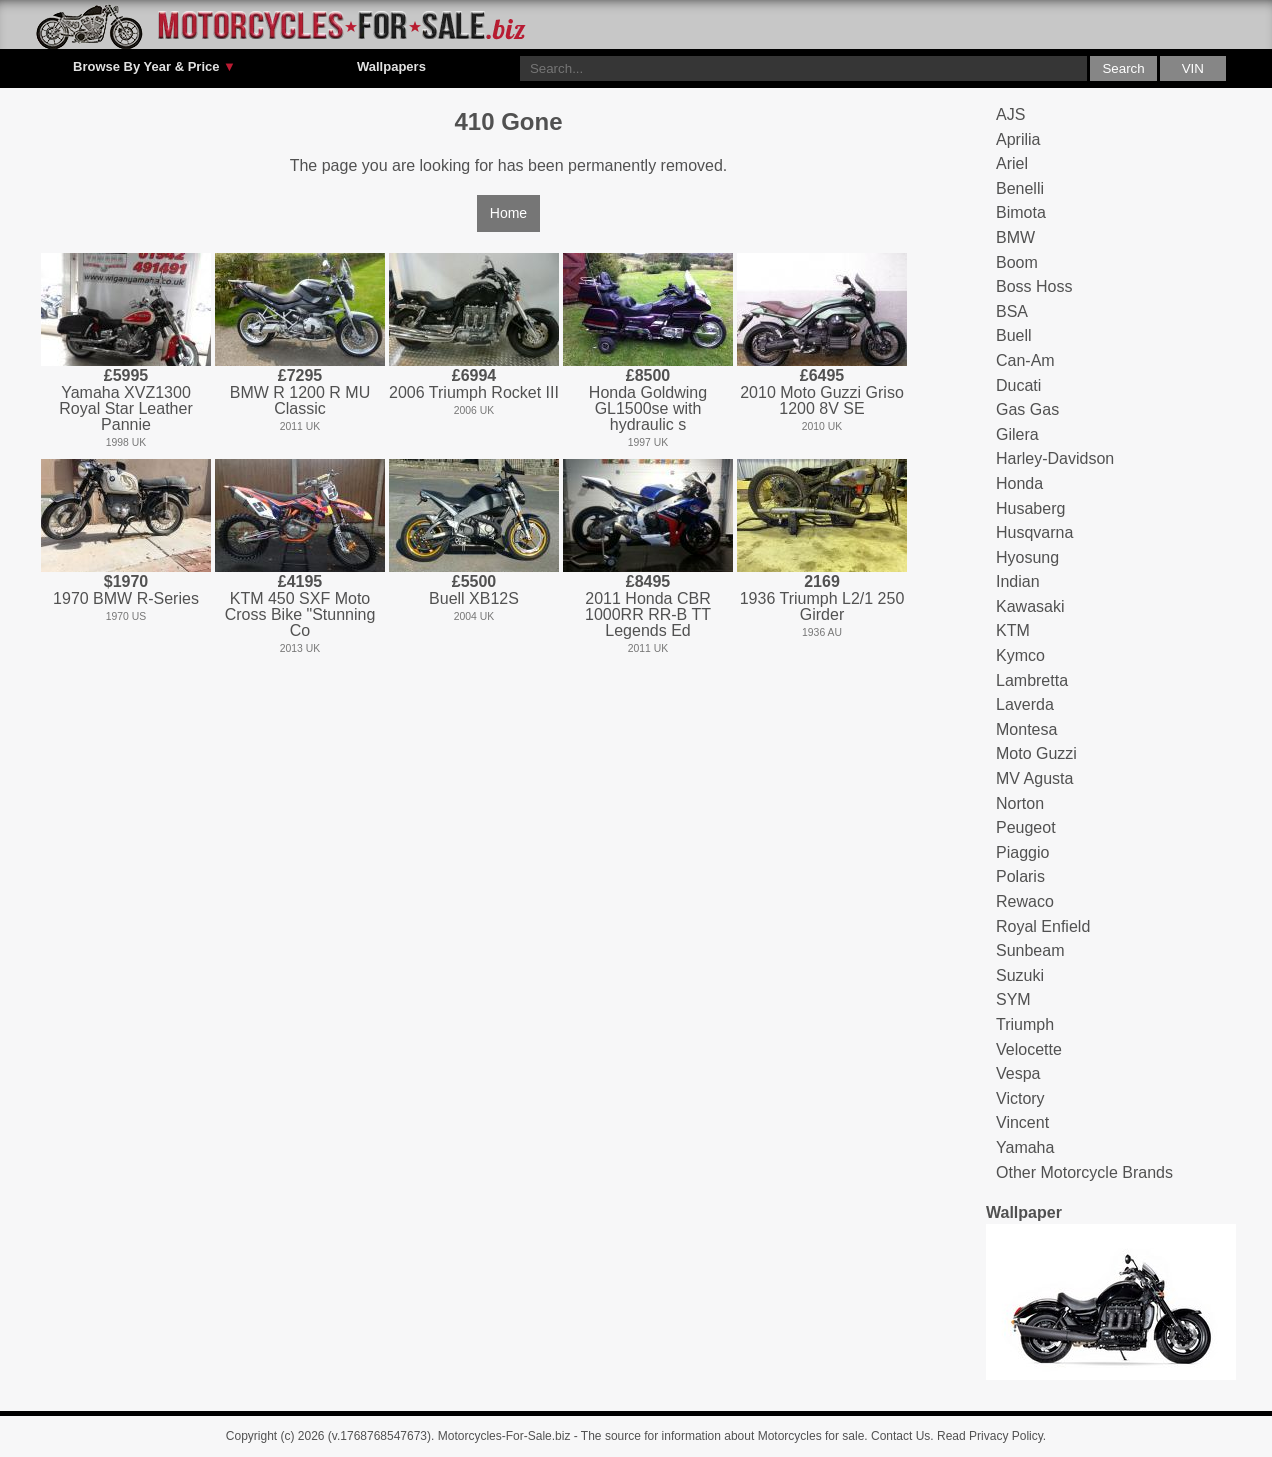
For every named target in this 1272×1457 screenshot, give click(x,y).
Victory (1020, 1098)
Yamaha (1025, 1147)
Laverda (1025, 704)
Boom (1017, 262)
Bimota (1021, 212)
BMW (1015, 237)
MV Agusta (1034, 778)
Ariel (1012, 163)
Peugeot (1026, 827)
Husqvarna (1034, 532)
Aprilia (1018, 139)
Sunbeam (1030, 950)
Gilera (1017, 434)
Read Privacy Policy (990, 1436)
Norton (1020, 803)
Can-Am (1025, 360)
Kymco (1020, 655)
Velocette (1029, 1049)
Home (508, 213)
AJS (1010, 114)
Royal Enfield (1043, 926)
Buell (1014, 335)
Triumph (1025, 1024)
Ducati (1018, 385)
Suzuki (1020, 975)
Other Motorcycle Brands (1084, 1172)
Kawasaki (1030, 606)
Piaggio (1022, 852)
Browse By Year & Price (154, 67)
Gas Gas (1027, 409)
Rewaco (1025, 901)
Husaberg (1030, 508)
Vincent (1022, 1122)
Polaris (1020, 876)
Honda (1019, 483)
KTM (1013, 630)
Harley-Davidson (1055, 458)
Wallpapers (391, 66)
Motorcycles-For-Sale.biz (504, 1436)
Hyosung (1027, 557)
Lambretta (1032, 680)
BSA (1012, 311)
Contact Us (900, 1436)
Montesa (1026, 729)
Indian (1018, 581)
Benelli (1020, 188)
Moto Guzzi (1036, 753)
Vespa (1018, 1073)
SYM (1013, 999)
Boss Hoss (1034, 286)
